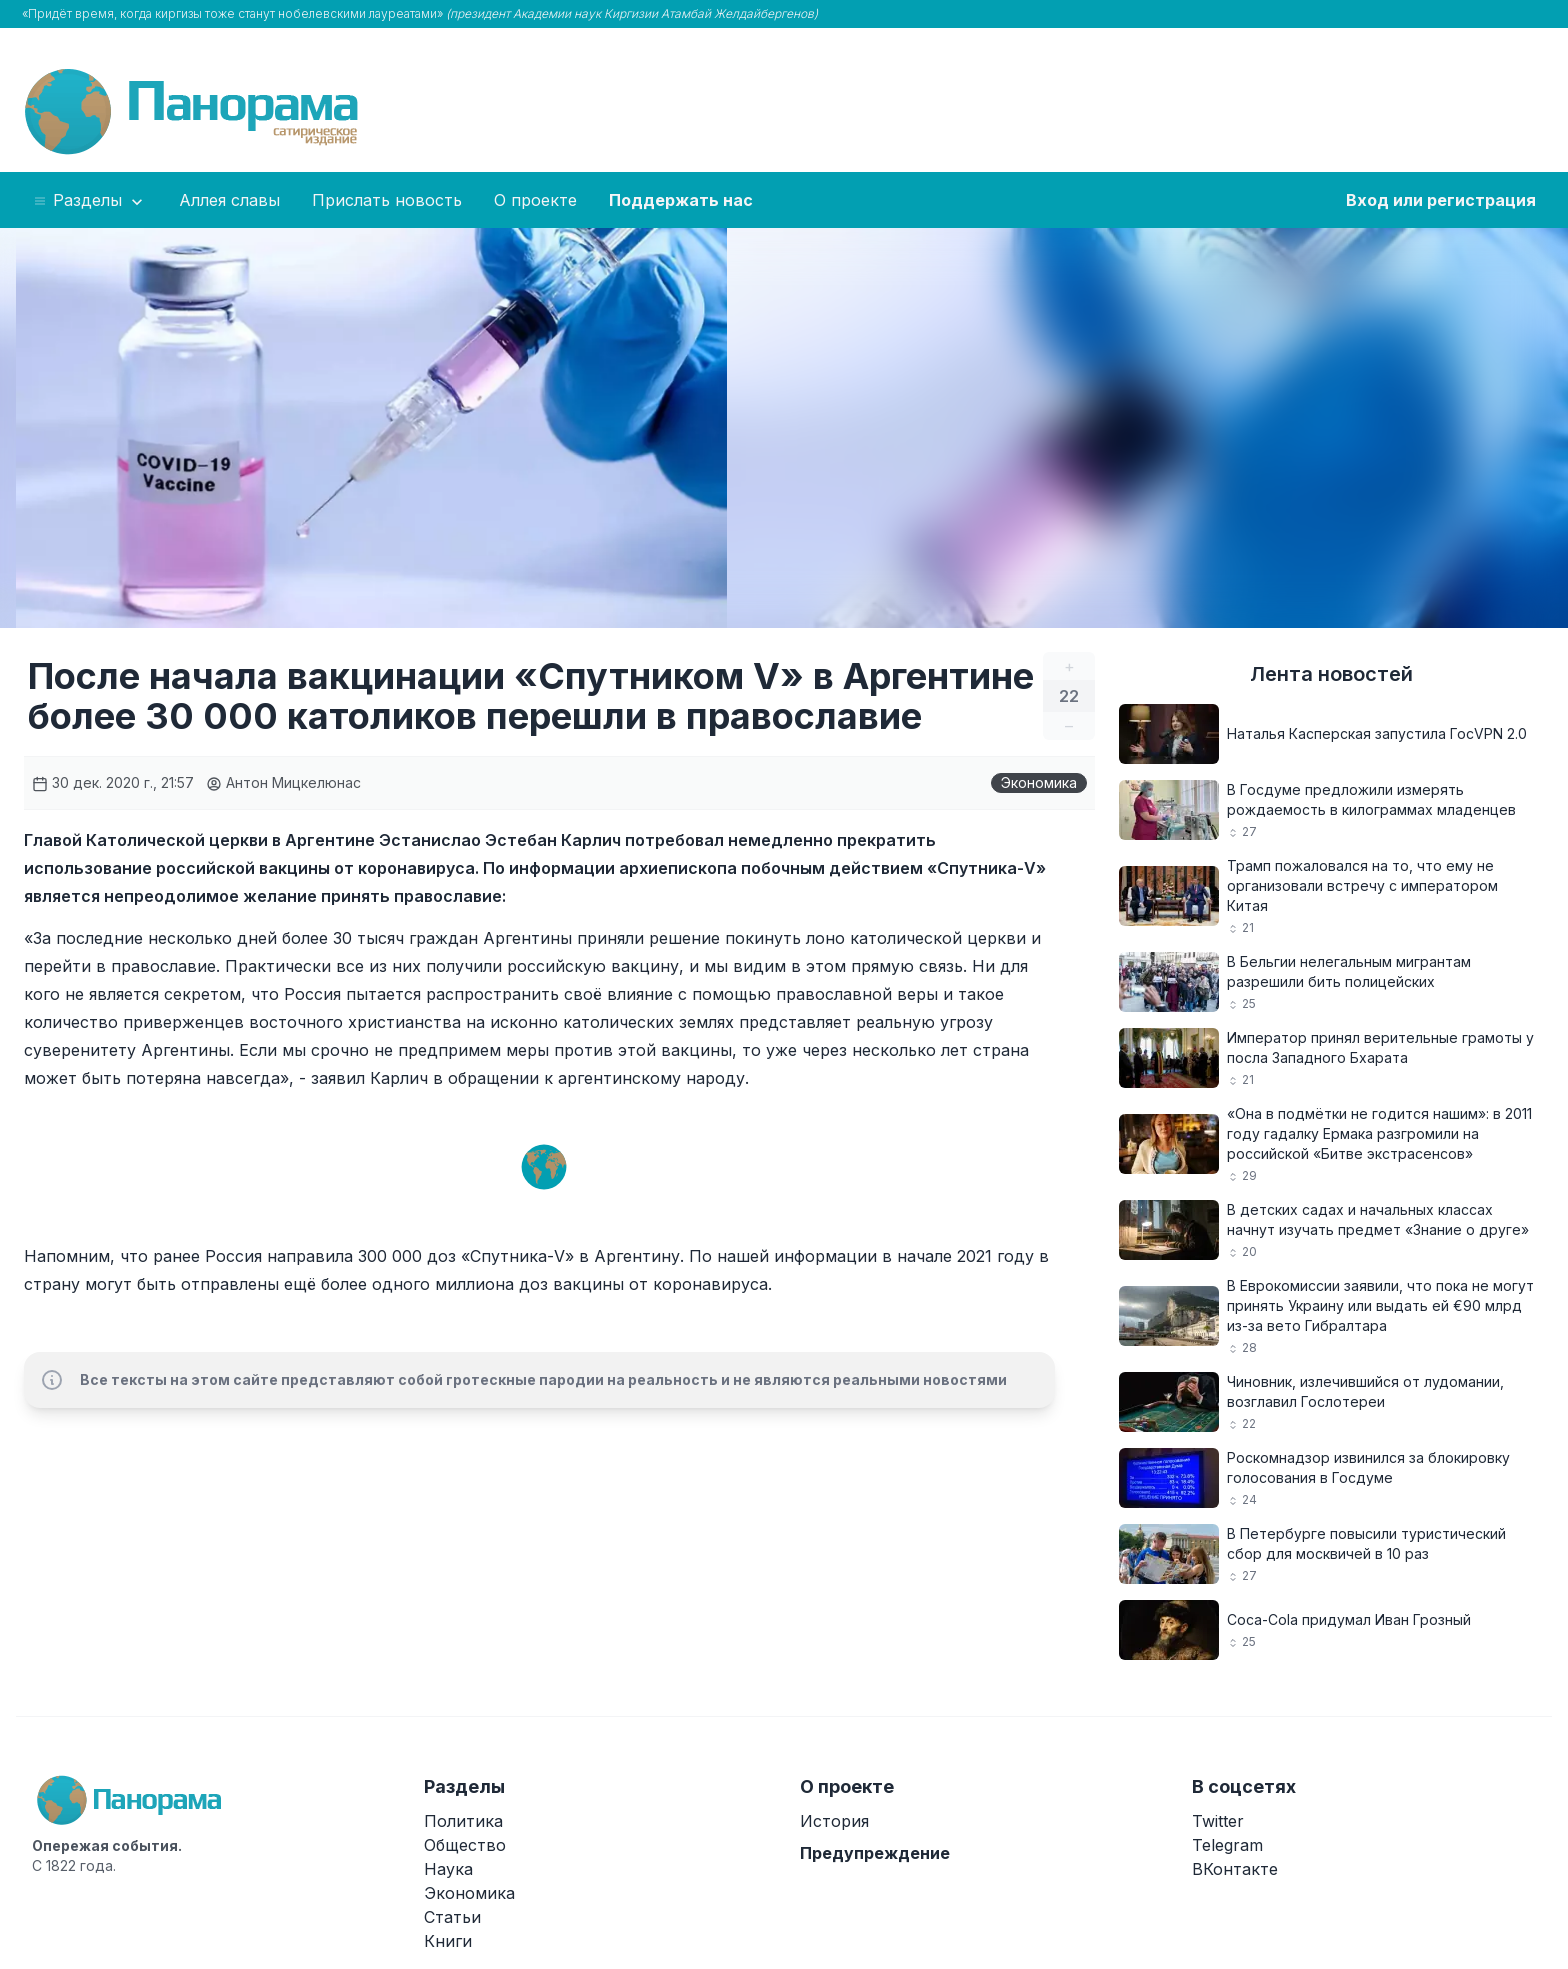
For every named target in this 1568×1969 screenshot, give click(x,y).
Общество (465, 1845)
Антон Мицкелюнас (283, 782)
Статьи (452, 1917)
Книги (448, 1941)
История (834, 1821)
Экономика (1039, 782)
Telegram (1227, 1845)
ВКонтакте (1235, 1869)
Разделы (89, 201)
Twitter (1218, 1821)
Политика (463, 1821)
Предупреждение (875, 1853)
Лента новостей (1331, 674)
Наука (448, 1869)
